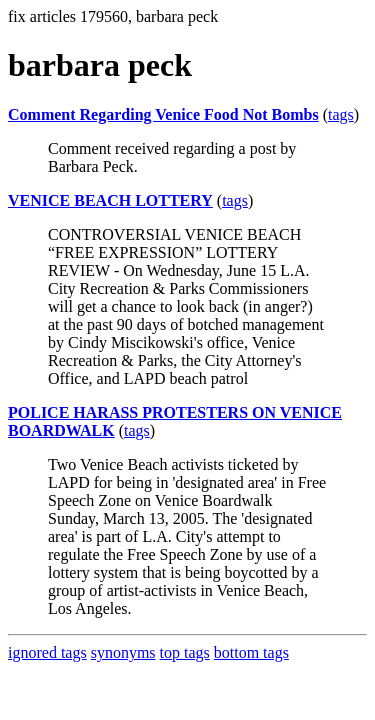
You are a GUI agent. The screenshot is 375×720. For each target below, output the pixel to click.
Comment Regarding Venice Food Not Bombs (163, 114)
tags (341, 114)
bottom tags (251, 652)
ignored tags (47, 652)
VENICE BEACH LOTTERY (110, 200)
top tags (185, 652)
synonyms (123, 652)
